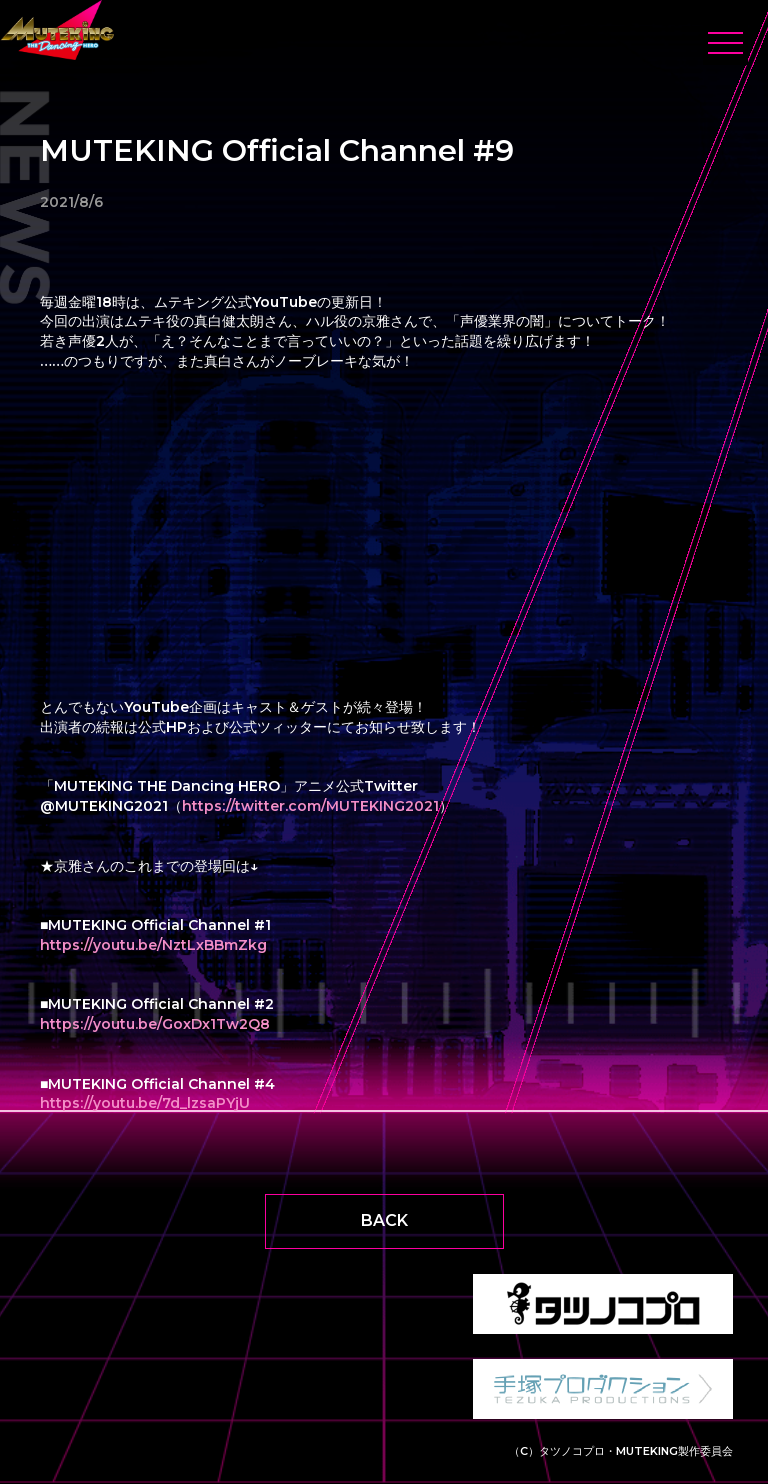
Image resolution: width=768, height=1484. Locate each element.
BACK (384, 1220)
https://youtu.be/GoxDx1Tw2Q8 (155, 1024)
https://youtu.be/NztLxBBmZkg (153, 945)
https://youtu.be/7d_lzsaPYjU (145, 1103)
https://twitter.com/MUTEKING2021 (310, 806)
